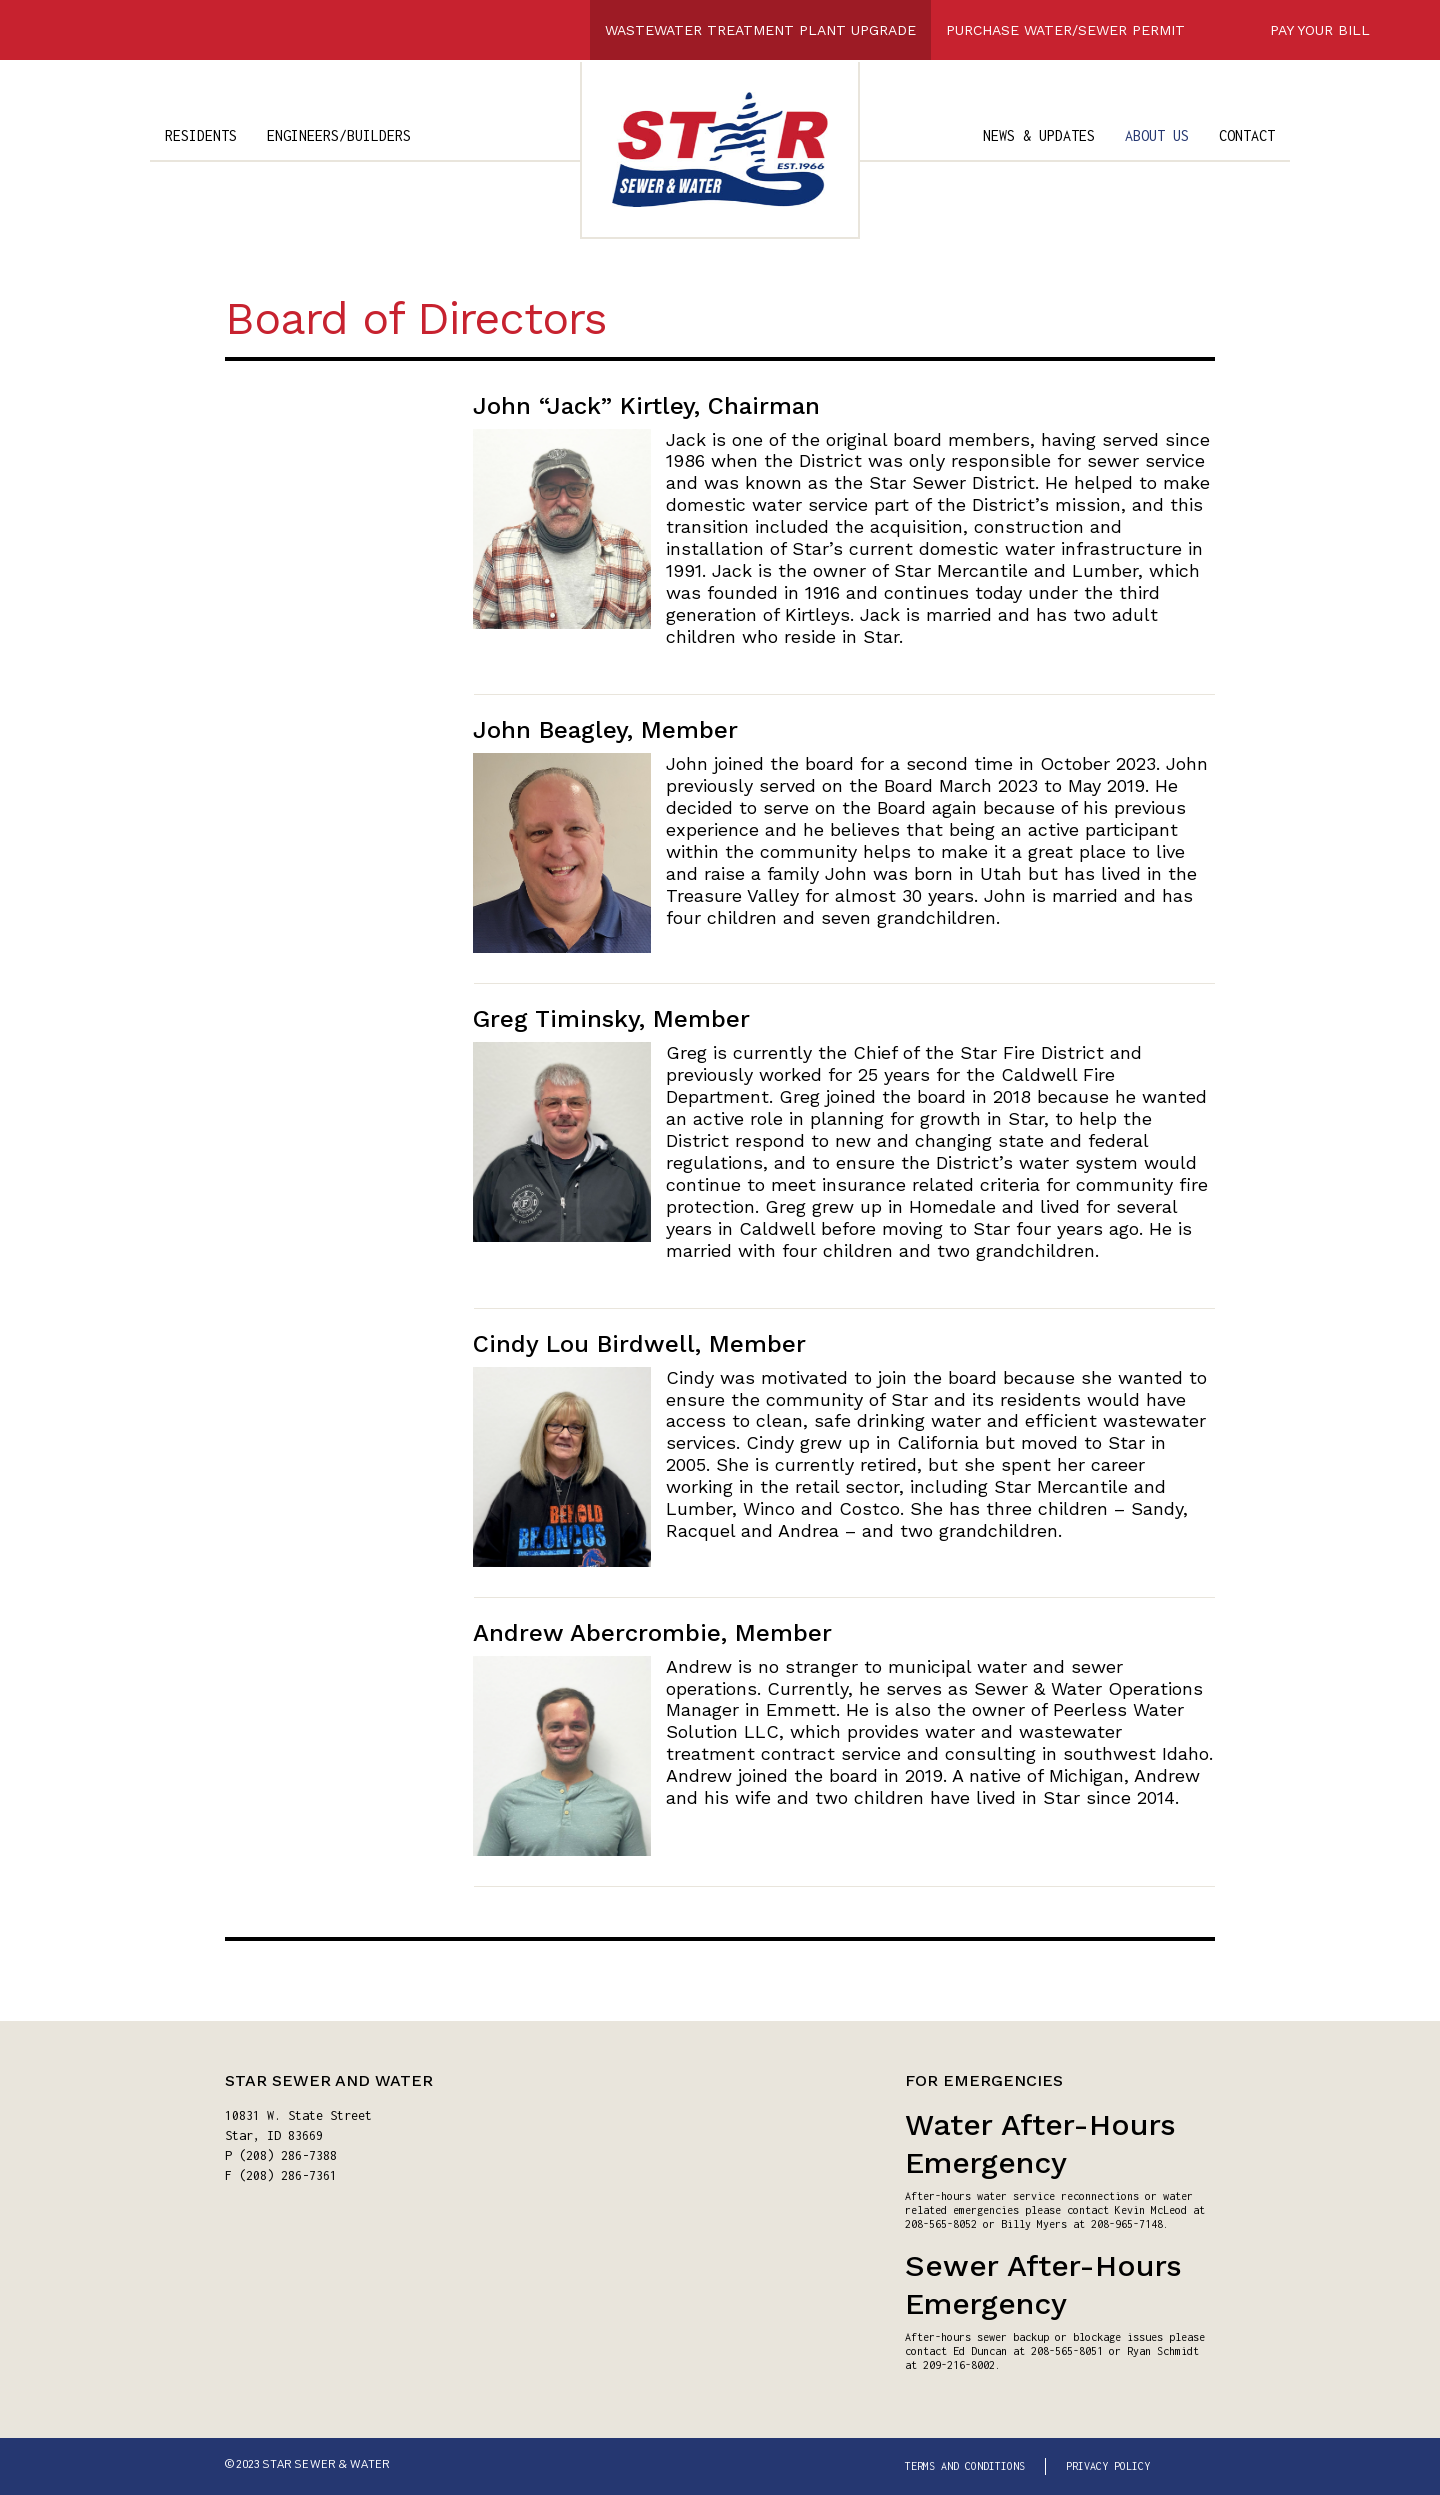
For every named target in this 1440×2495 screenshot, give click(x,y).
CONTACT (1247, 135)
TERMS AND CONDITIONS (965, 2466)
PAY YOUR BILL (1320, 30)
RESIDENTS (201, 135)
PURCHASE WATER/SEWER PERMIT (1065, 30)
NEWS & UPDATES (1039, 135)
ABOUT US (1157, 135)
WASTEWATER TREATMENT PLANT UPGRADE (760, 30)
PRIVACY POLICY (1108, 2466)
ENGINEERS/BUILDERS (339, 135)
